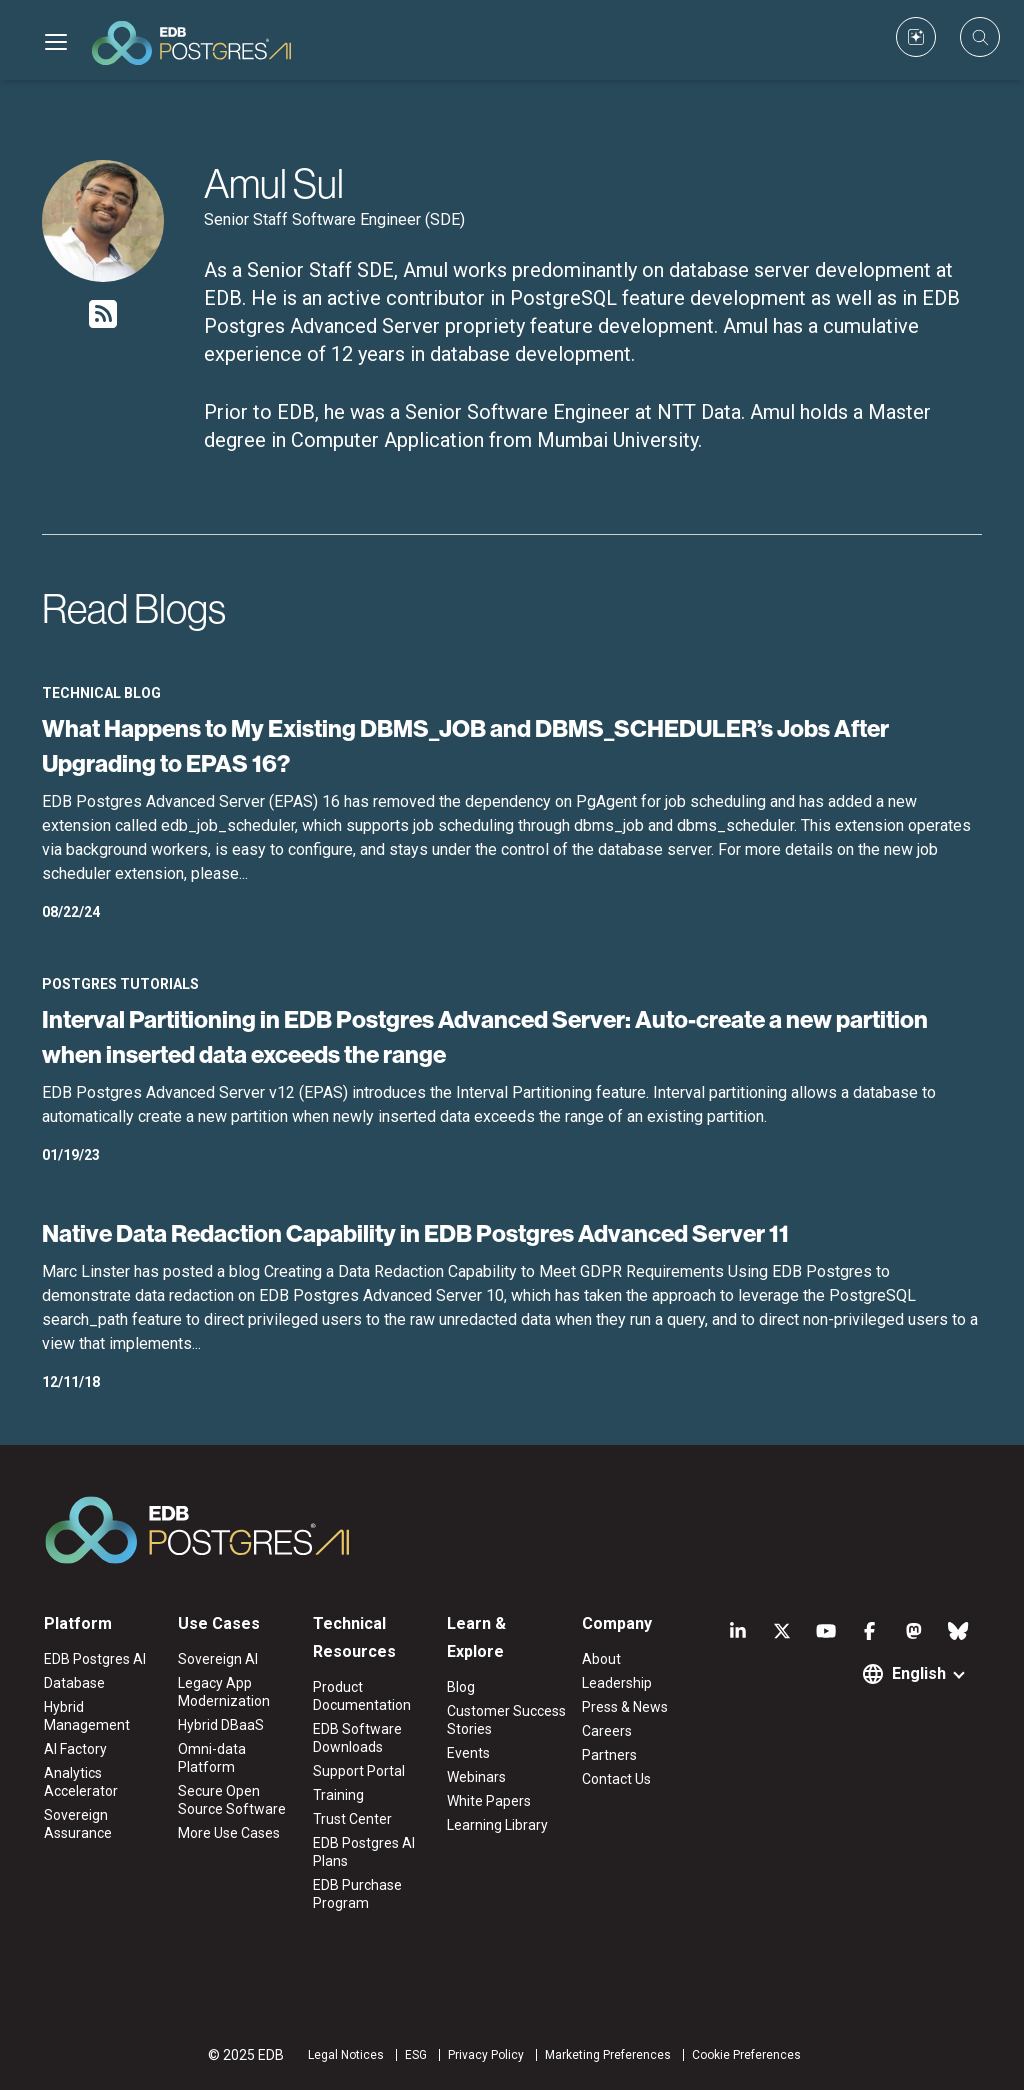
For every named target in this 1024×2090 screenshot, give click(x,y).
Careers (607, 1731)
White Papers (489, 1801)
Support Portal (359, 1771)
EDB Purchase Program (357, 1894)
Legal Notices (346, 2055)
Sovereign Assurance (78, 1824)
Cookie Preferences (746, 2055)
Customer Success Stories (506, 1720)
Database (74, 1683)
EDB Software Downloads (357, 1738)
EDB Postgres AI (95, 1659)
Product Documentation (362, 1696)
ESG (416, 2055)
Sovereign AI (218, 1659)
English (919, 1673)
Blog (461, 1687)
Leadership (617, 1683)
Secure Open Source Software (232, 1800)
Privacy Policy (486, 2055)
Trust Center (352, 1819)
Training (338, 1795)
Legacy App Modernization (224, 1692)
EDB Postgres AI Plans (364, 1852)
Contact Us (616, 1779)
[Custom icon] (916, 37)
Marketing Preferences (608, 2055)
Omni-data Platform (212, 1758)
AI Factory (75, 1749)
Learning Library (497, 1825)
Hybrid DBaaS (221, 1725)
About (601, 1659)
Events (468, 1753)
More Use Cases (229, 1833)
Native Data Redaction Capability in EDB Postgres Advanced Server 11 (415, 1233)
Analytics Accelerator (81, 1782)
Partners (609, 1755)
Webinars (476, 1777)
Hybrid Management (87, 1716)
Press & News (625, 1707)
